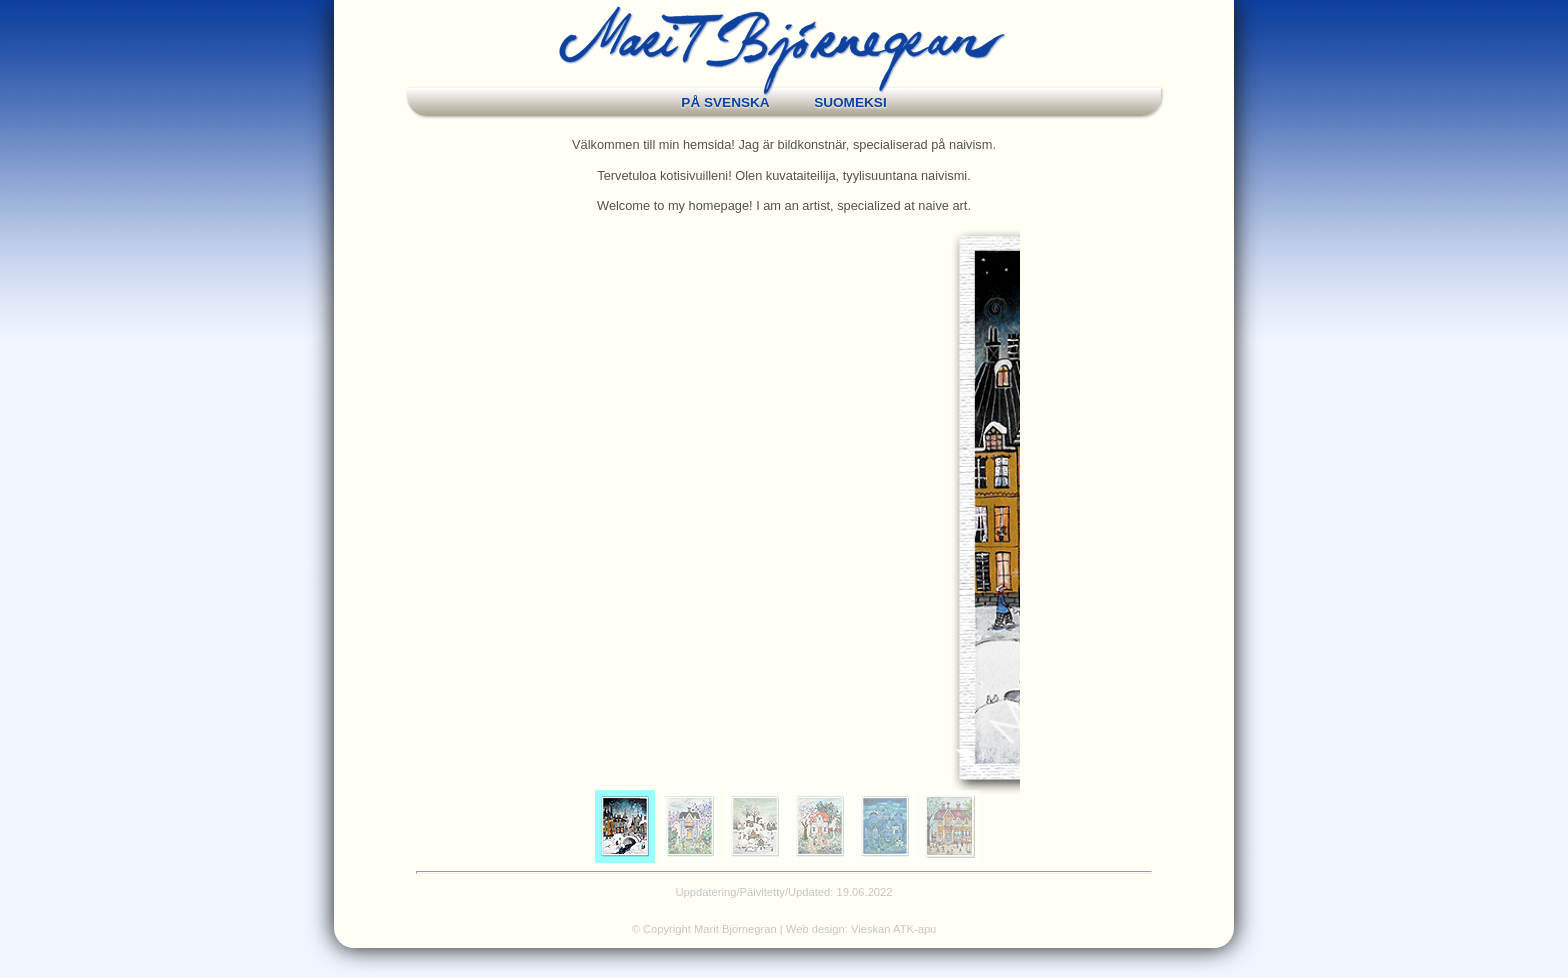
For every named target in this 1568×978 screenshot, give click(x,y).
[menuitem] (625, 826)
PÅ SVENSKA (725, 102)
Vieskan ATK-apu (893, 929)
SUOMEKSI (850, 102)
